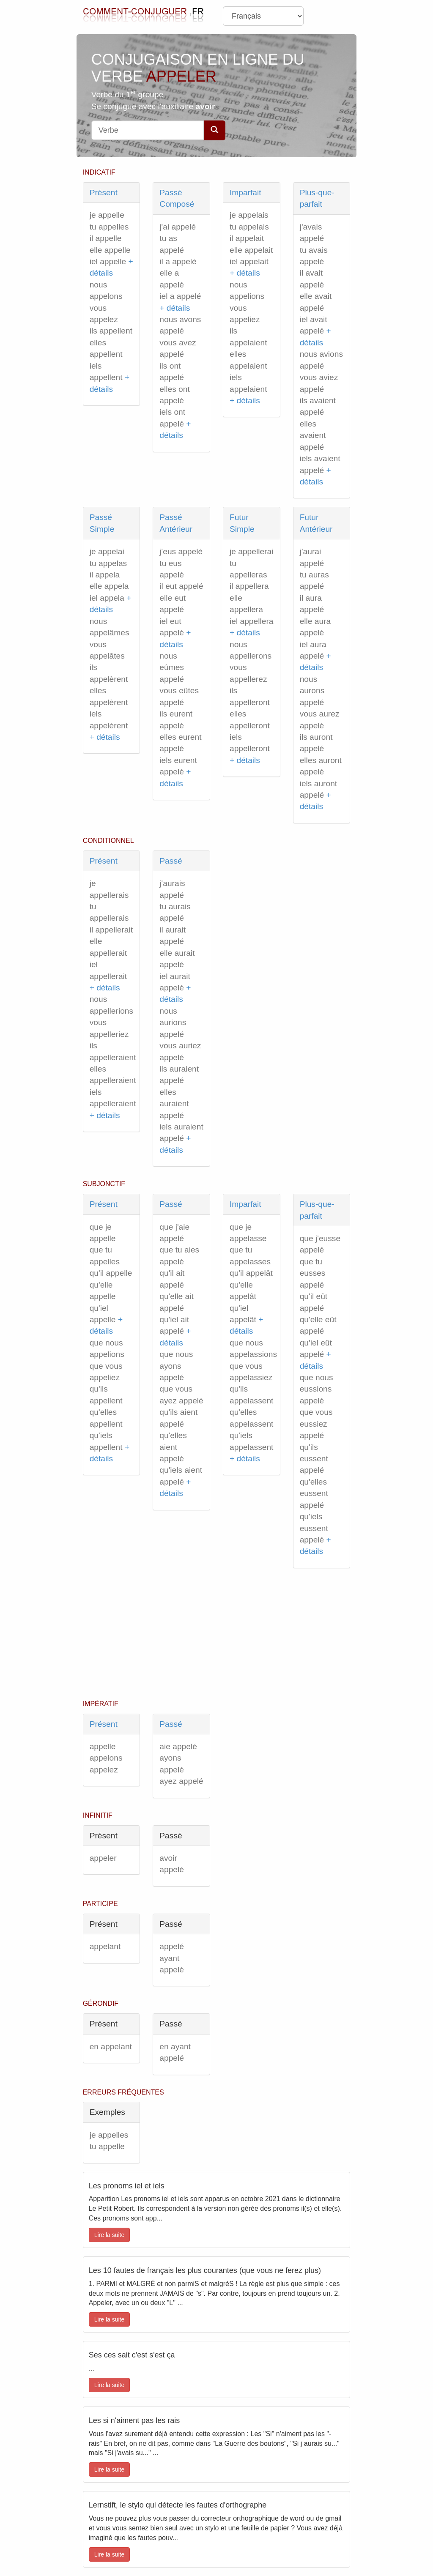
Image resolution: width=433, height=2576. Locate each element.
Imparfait (245, 192)
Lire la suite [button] (109, 2234)
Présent (104, 192)
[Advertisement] (217, 1636)
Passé (170, 860)
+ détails (174, 308)
